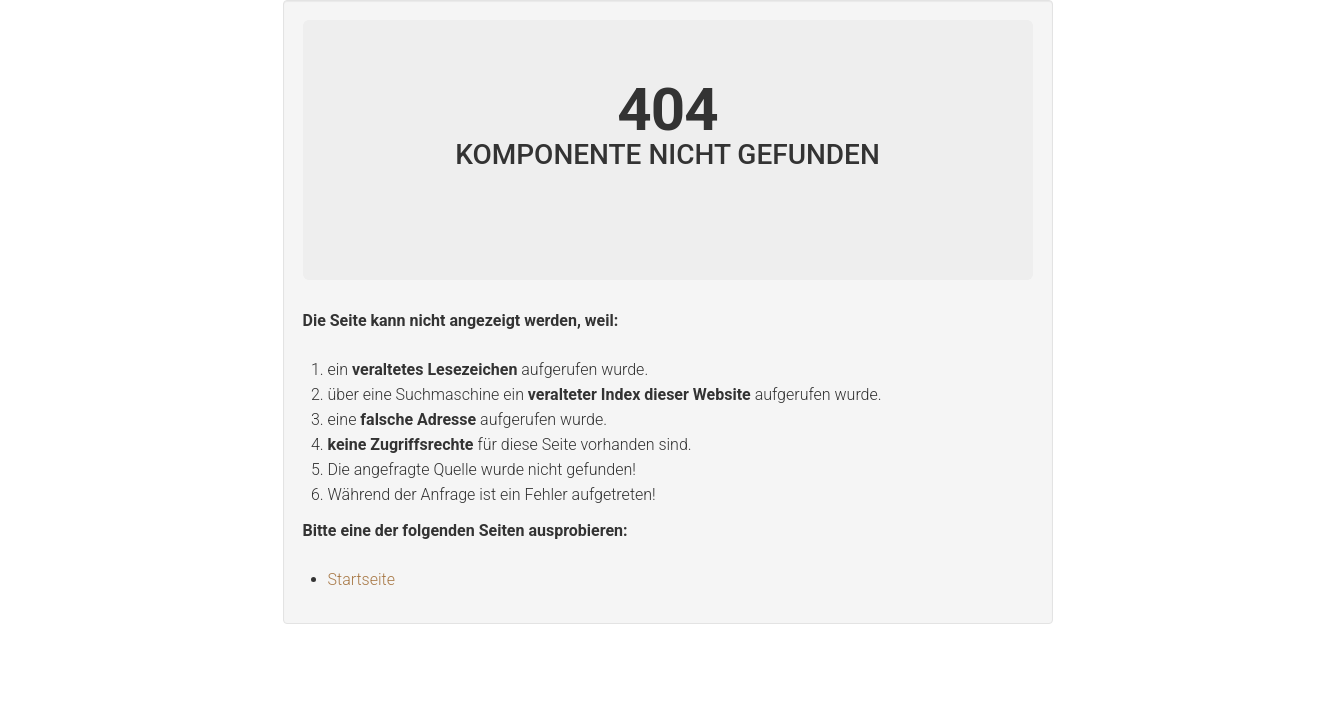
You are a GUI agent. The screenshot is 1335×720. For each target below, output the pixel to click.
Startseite (362, 579)
